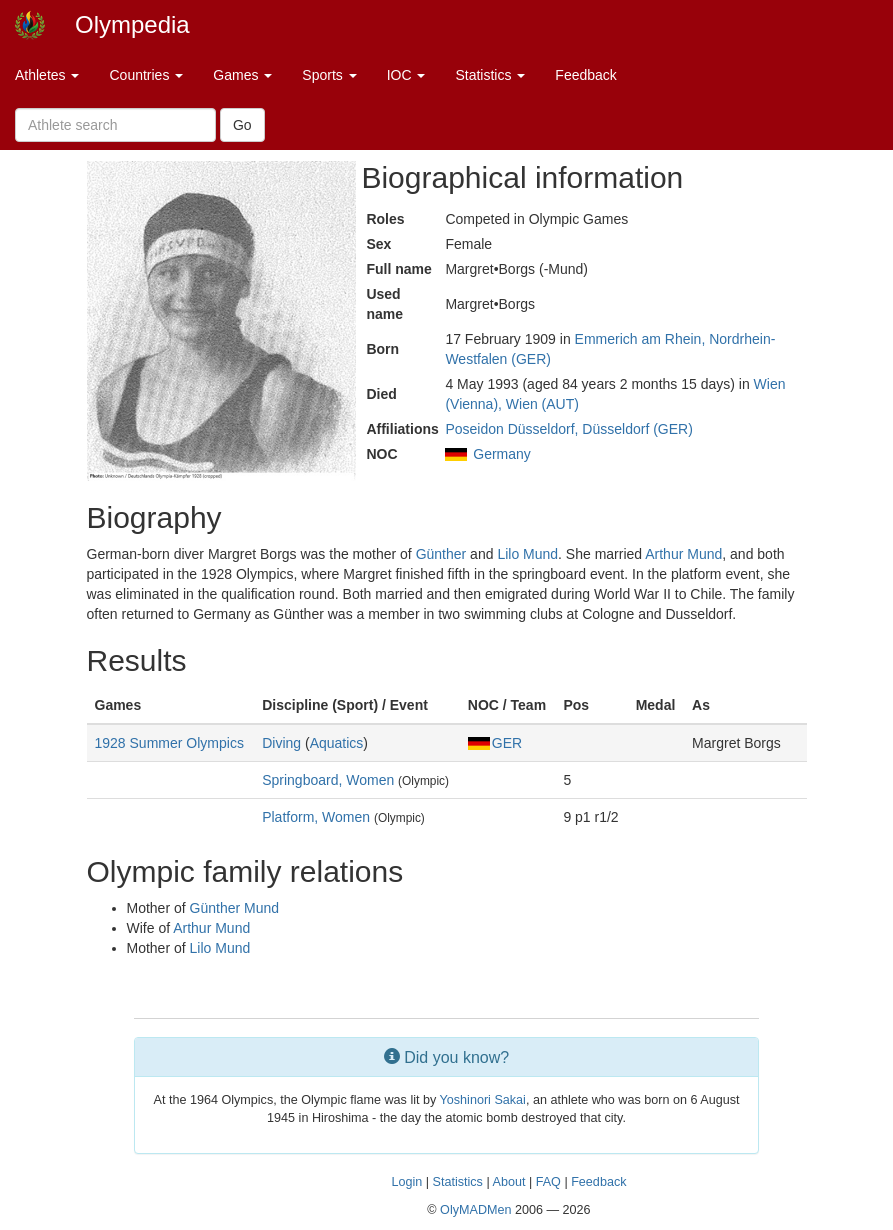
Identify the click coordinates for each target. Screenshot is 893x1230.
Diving (281, 743)
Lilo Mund (527, 554)
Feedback (585, 75)
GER (495, 743)
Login (406, 1182)
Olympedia (132, 24)
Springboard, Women (328, 780)
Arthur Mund (683, 554)
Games (242, 75)
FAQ (548, 1182)
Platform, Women (316, 817)
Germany (502, 454)
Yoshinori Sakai (483, 1100)
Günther (441, 554)
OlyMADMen (475, 1210)
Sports (329, 75)
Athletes (47, 75)
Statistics (490, 75)
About (508, 1182)
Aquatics (337, 743)
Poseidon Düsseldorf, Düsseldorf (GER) (568, 429)
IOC (406, 75)
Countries (146, 75)
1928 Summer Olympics (169, 743)
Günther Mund (235, 908)
